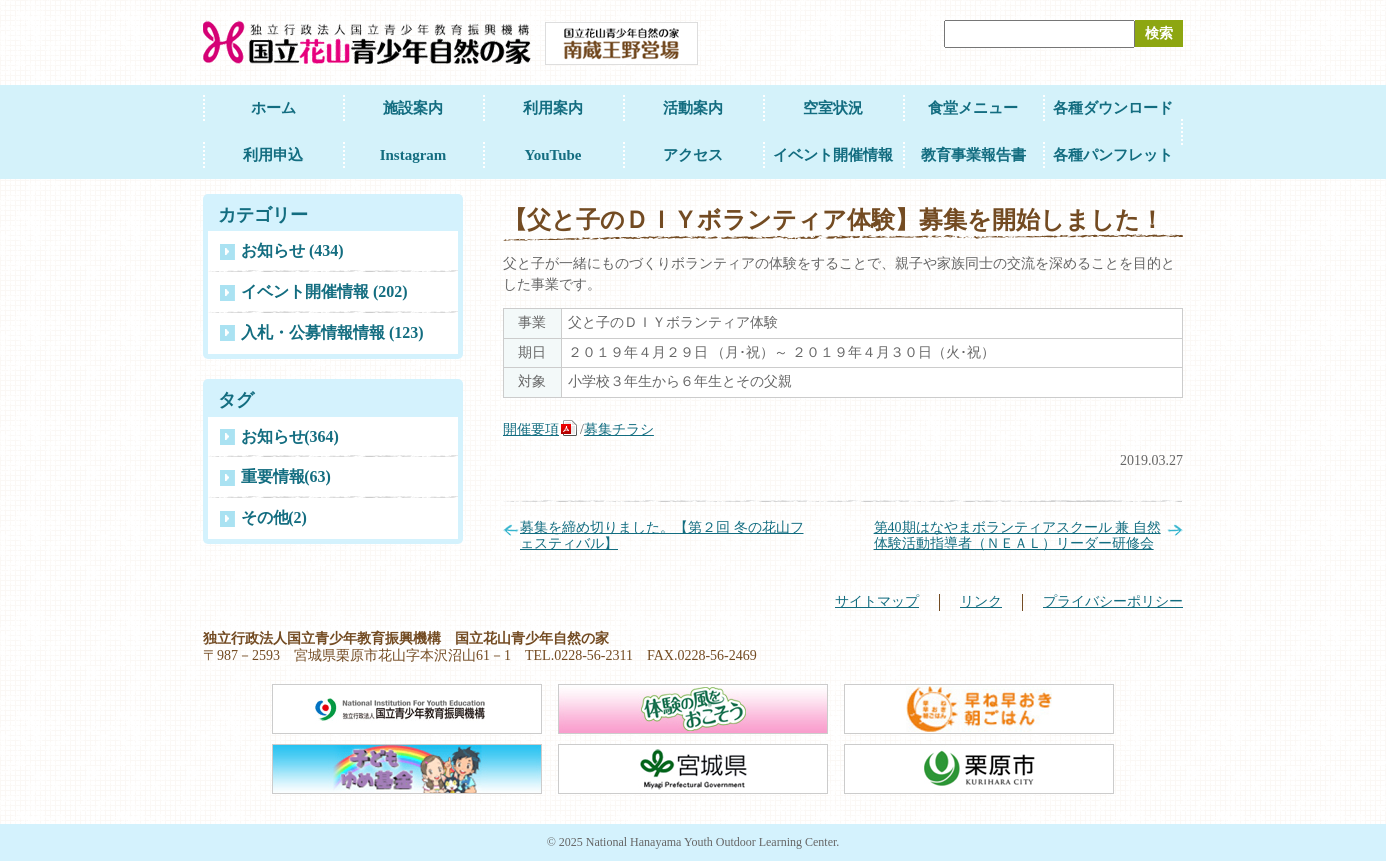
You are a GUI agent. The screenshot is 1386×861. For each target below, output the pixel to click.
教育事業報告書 (973, 155)
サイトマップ (877, 601)
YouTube (553, 155)
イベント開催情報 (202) (324, 291)
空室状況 (833, 108)
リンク (981, 601)
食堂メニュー (973, 108)
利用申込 (273, 155)
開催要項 (531, 429)
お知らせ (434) (292, 250)
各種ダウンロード (1113, 108)
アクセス (693, 155)
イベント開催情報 (833, 155)
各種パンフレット (1113, 155)
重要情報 (286, 476)
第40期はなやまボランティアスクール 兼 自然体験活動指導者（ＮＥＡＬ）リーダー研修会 (1017, 536)
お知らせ (290, 436)
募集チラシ (619, 429)
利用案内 (553, 108)
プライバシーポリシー (1113, 601)
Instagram (413, 155)
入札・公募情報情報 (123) (332, 332)
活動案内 (693, 108)
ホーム (273, 108)
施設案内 (413, 108)
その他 (274, 517)
